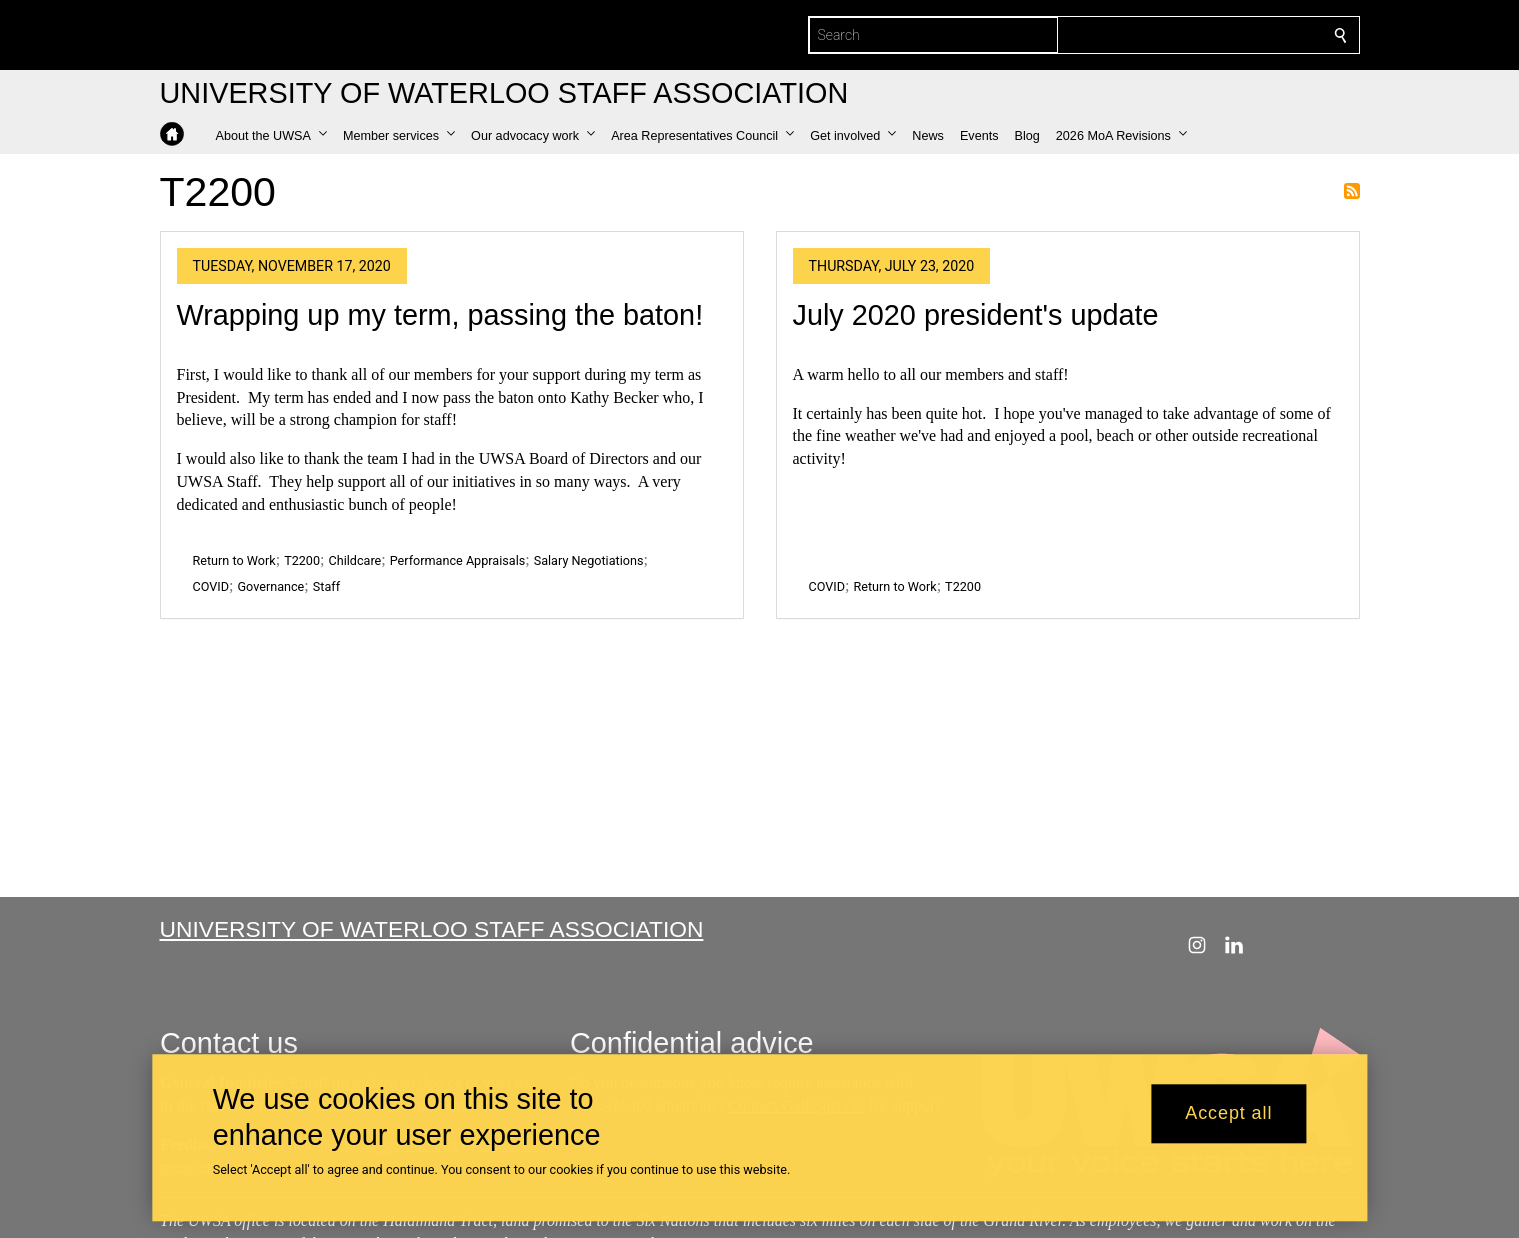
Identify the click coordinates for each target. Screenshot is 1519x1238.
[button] (271, 136)
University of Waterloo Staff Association (432, 929)
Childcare (355, 560)
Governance (270, 586)
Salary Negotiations (589, 560)
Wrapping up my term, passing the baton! (440, 315)
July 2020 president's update (976, 315)
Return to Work (234, 560)
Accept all (1228, 1114)
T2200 (302, 560)
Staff (326, 586)
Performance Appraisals (458, 560)
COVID (211, 586)
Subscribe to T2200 (1352, 191)
